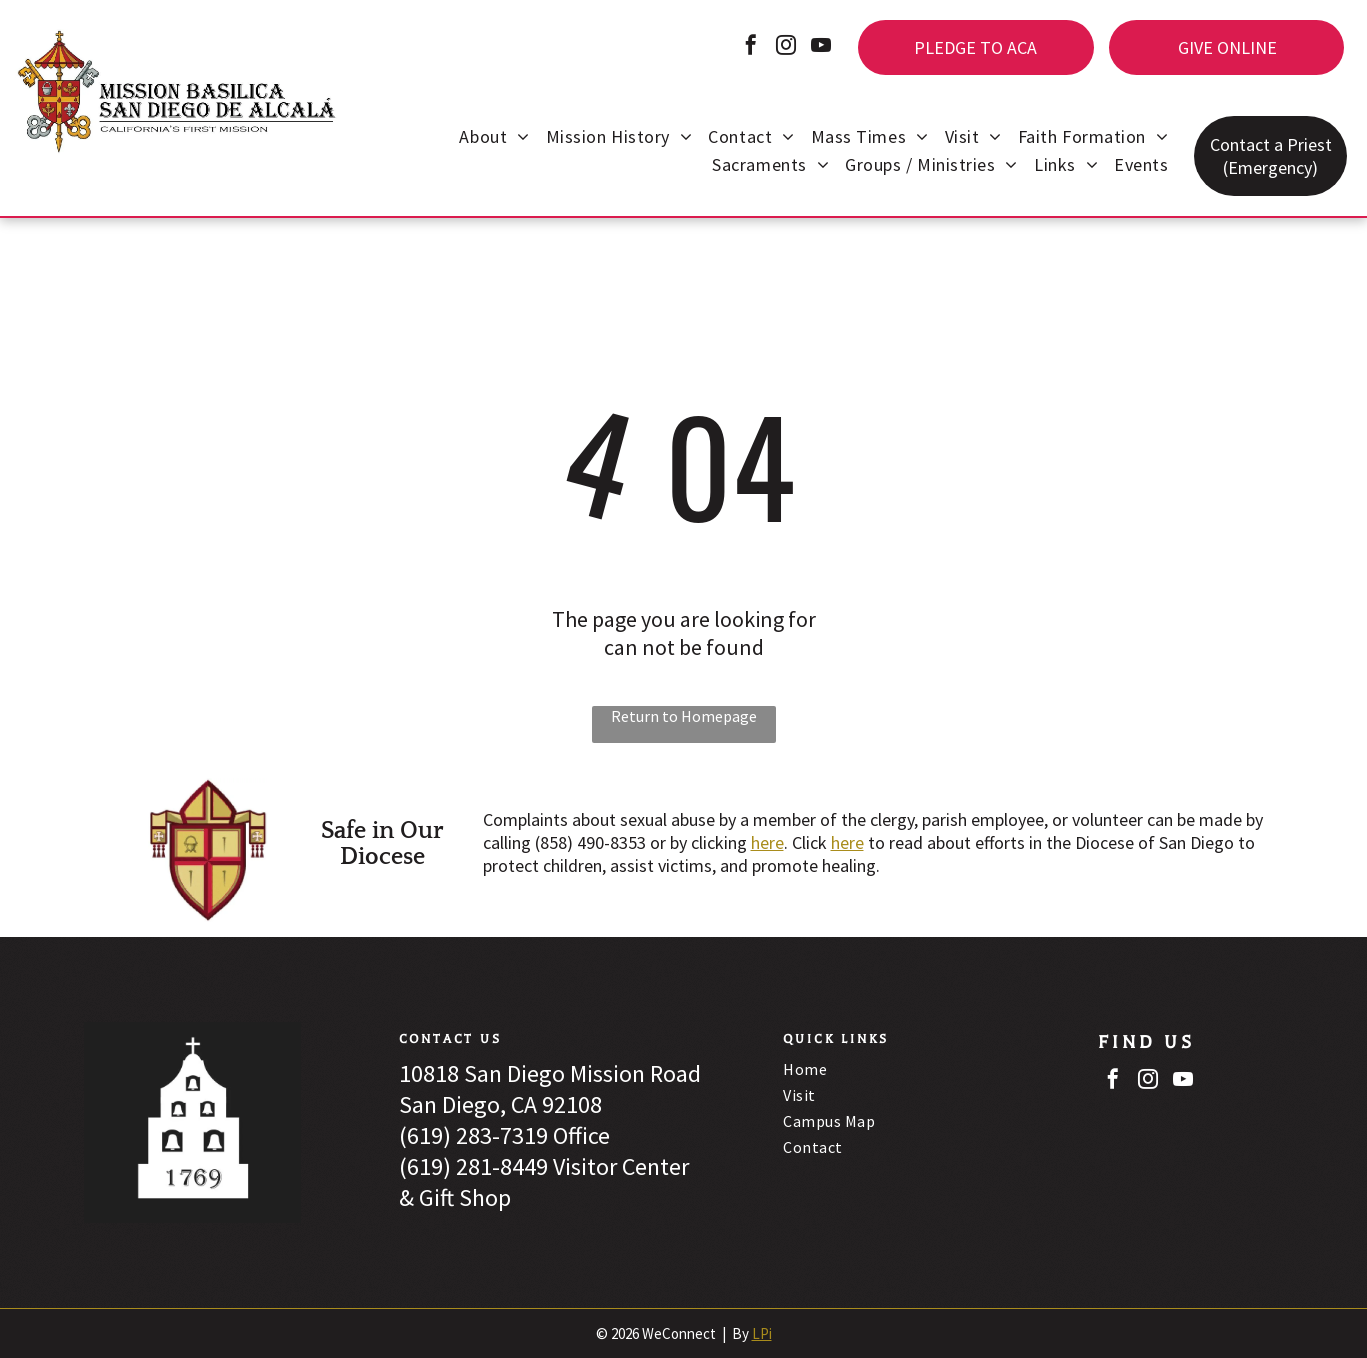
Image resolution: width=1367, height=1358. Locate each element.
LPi (762, 1333)
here (767, 842)
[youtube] (821, 47)
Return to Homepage (684, 716)
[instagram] (786, 47)
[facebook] (751, 47)
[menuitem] (494, 139)
